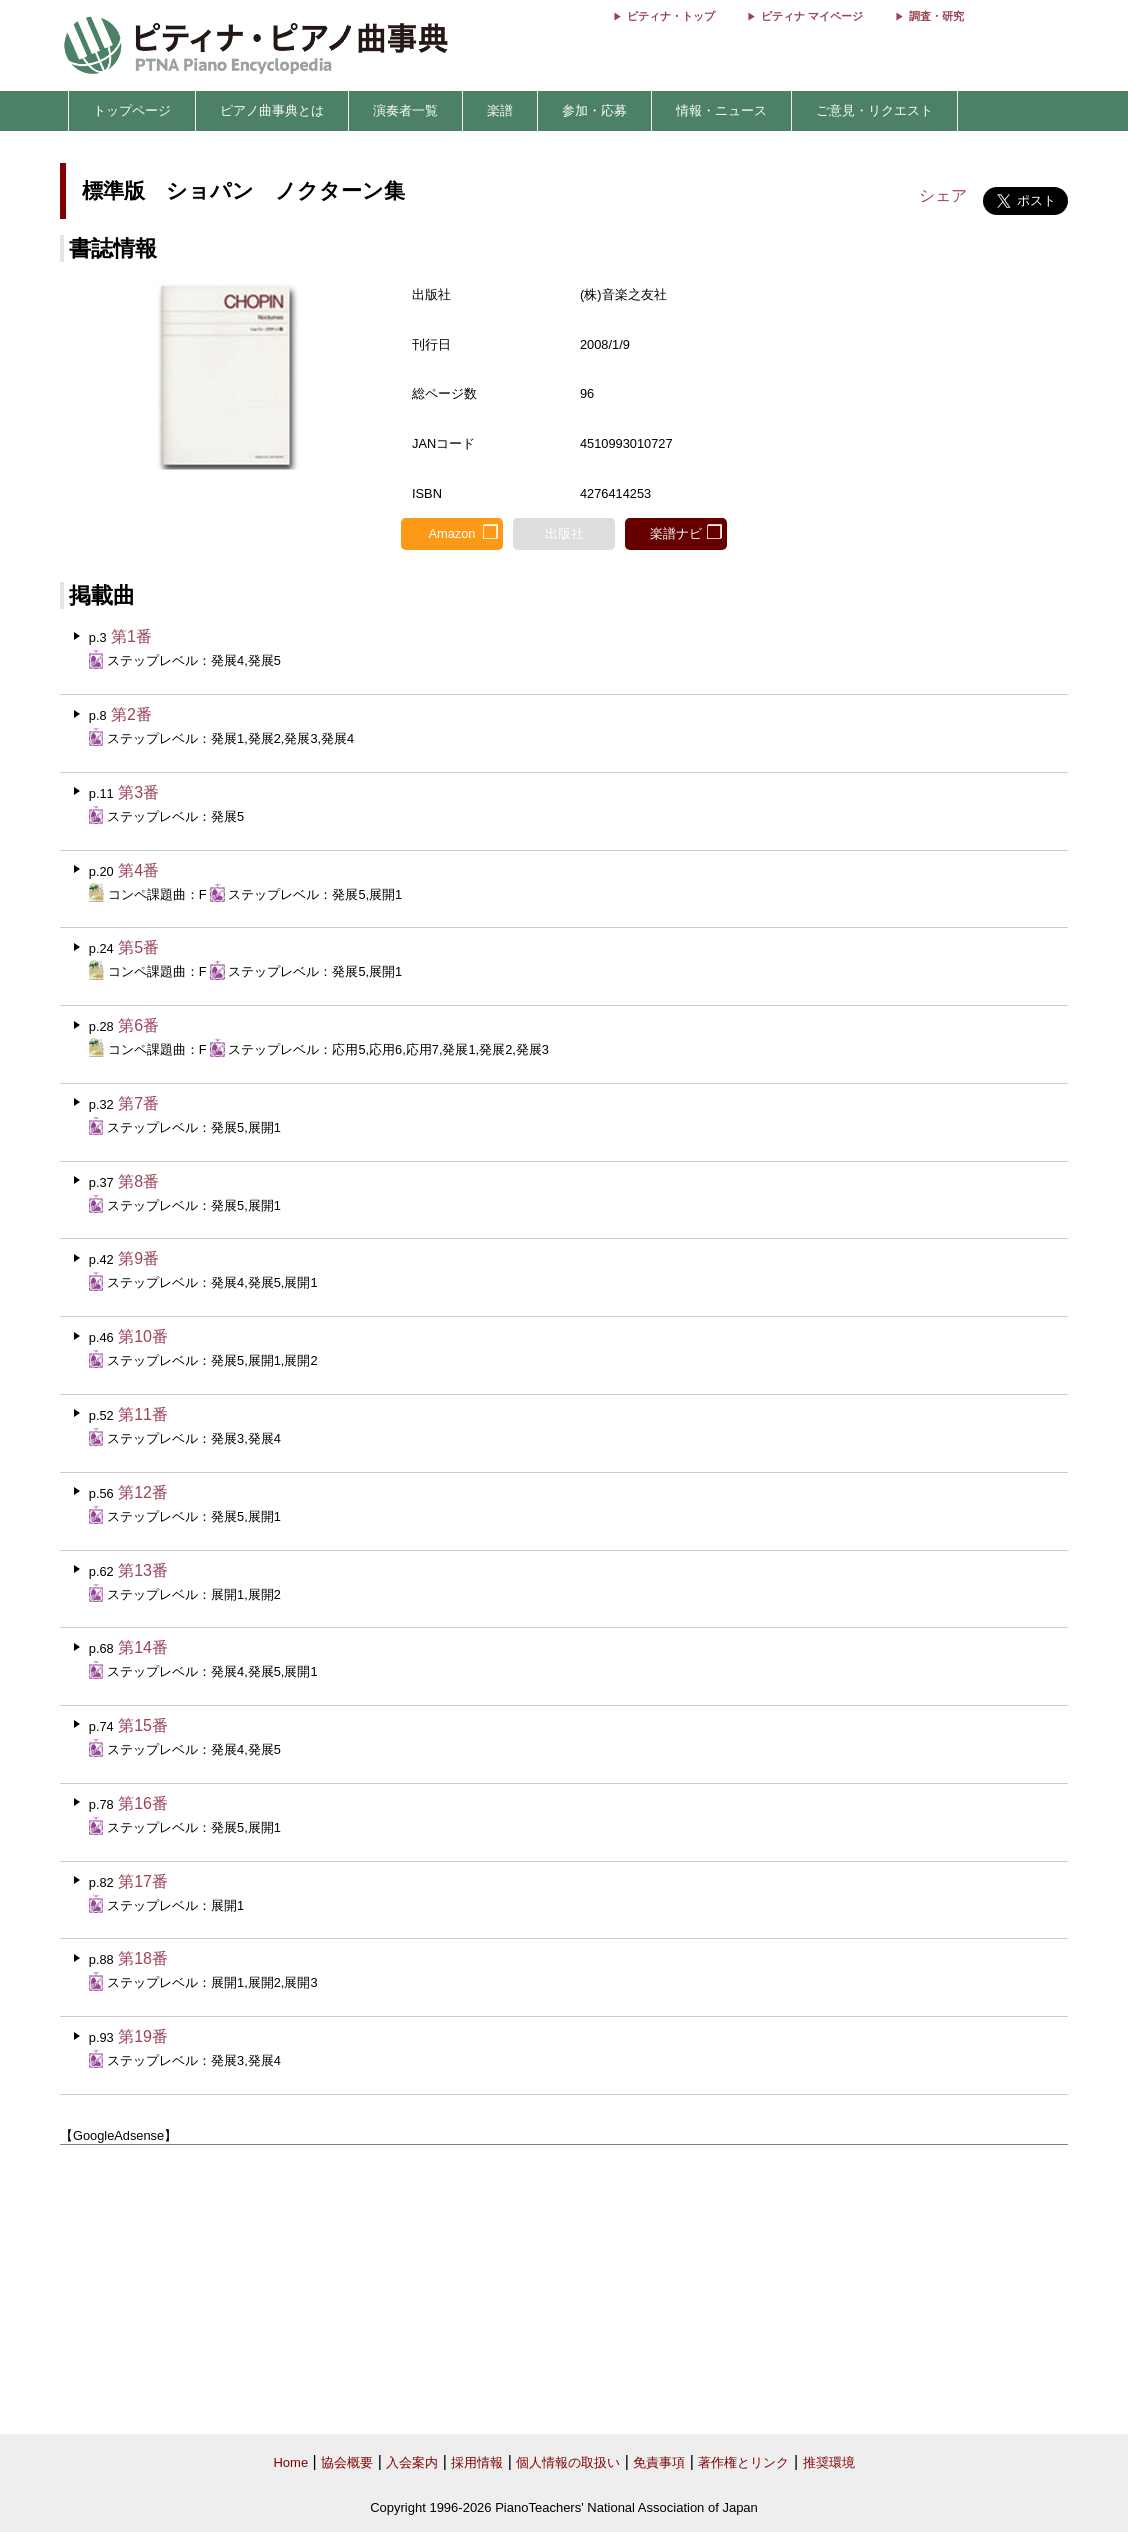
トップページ (132, 110)
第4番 (138, 870)
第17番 (143, 1881)
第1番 (131, 636)
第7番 (138, 1103)
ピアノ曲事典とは (272, 110)
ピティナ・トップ (671, 16)
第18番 (143, 1958)
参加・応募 (594, 110)
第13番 (143, 1570)
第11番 (143, 1414)
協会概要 (347, 2462)
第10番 (143, 1336)
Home (290, 2462)
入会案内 (412, 2462)
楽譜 (500, 110)
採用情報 (477, 2462)
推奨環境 (829, 2462)
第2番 (131, 714)
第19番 (143, 2036)
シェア (943, 195)
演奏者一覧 (405, 110)
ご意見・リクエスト (874, 110)
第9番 (138, 1258)
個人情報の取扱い (568, 2462)
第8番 (138, 1181)
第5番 (138, 947)
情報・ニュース (721, 110)
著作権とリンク (743, 2462)
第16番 (143, 1803)
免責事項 (659, 2462)
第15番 (143, 1725)
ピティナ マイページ (812, 16)
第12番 (143, 1492)
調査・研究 (936, 16)
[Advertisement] (564, 2290)
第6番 (138, 1025)
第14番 (143, 1647)
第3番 (138, 792)
